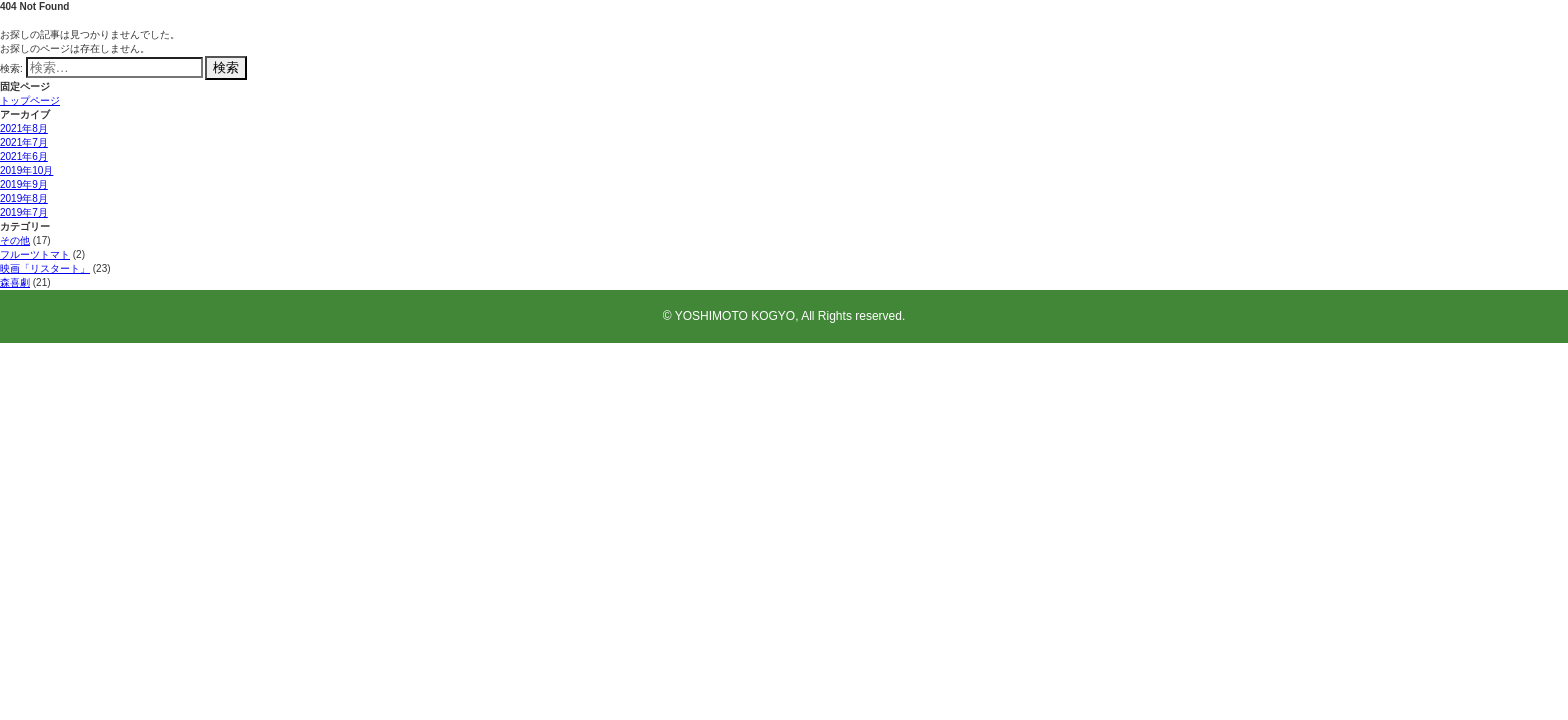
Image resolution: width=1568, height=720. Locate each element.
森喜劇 (15, 282)
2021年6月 (24, 156)
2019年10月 (26, 170)
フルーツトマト (35, 254)
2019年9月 (24, 184)
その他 (15, 240)
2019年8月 (24, 198)
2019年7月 (24, 212)
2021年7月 (24, 142)
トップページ (30, 100)
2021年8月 (24, 128)
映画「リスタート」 (45, 268)
